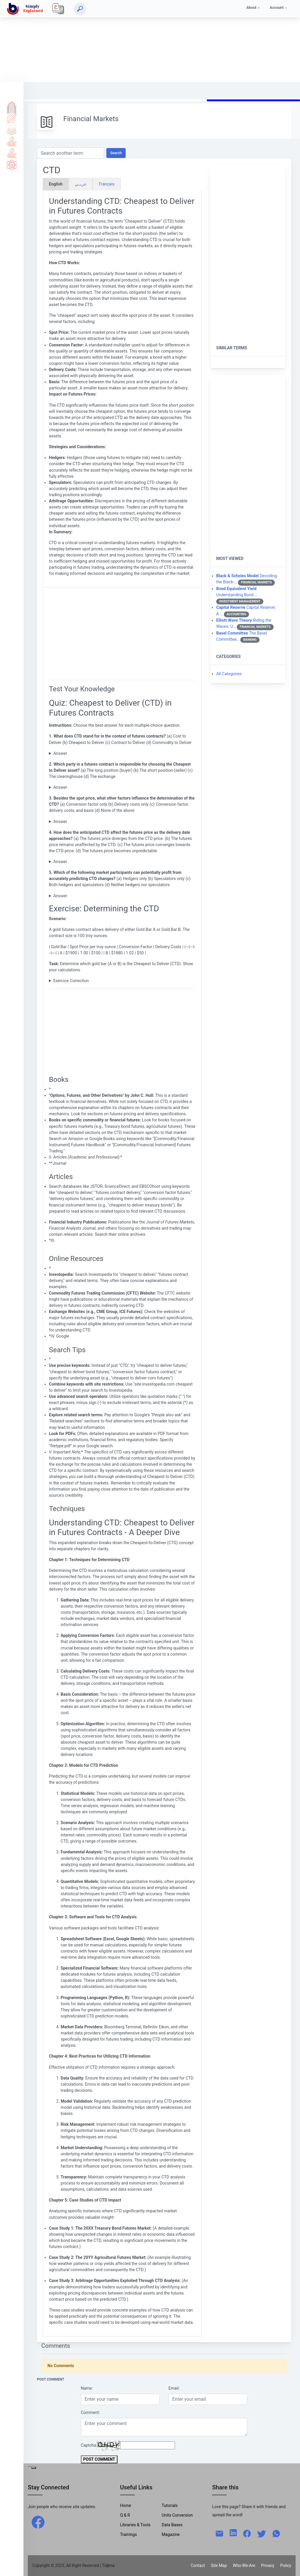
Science (11, 165)
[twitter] (261, 2533)
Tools (11, 141)
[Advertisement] (150, 41)
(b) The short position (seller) (122, 787)
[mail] (219, 2533)
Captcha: (89, 2445)
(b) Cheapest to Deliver (122, 753)
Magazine (171, 2534)
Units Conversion (177, 2515)
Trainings (128, 2534)
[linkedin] (233, 2532)
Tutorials (11, 118)
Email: (174, 2388)
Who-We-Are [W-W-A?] (244, 2565)
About (251, 7)
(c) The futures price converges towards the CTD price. (122, 862)
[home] (26, 9)
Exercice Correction (71, 980)
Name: (87, 2388)
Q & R (125, 2515)
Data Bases (172, 2524)
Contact (198, 2565)
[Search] (80, 9)
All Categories (229, 673)
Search (116, 153)
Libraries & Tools (135, 2524)
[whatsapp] (276, 2533)
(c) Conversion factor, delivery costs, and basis (122, 822)
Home (11, 106)
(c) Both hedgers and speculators (122, 896)
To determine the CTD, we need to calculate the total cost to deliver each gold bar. (122, 981)
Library (11, 153)
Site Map (219, 2565)
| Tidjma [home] (107, 2565)
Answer (60, 753)
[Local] (58, 9)
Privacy (267, 2565)
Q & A (11, 130)
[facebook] (38, 2521)
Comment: (90, 2412)
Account (277, 7)
